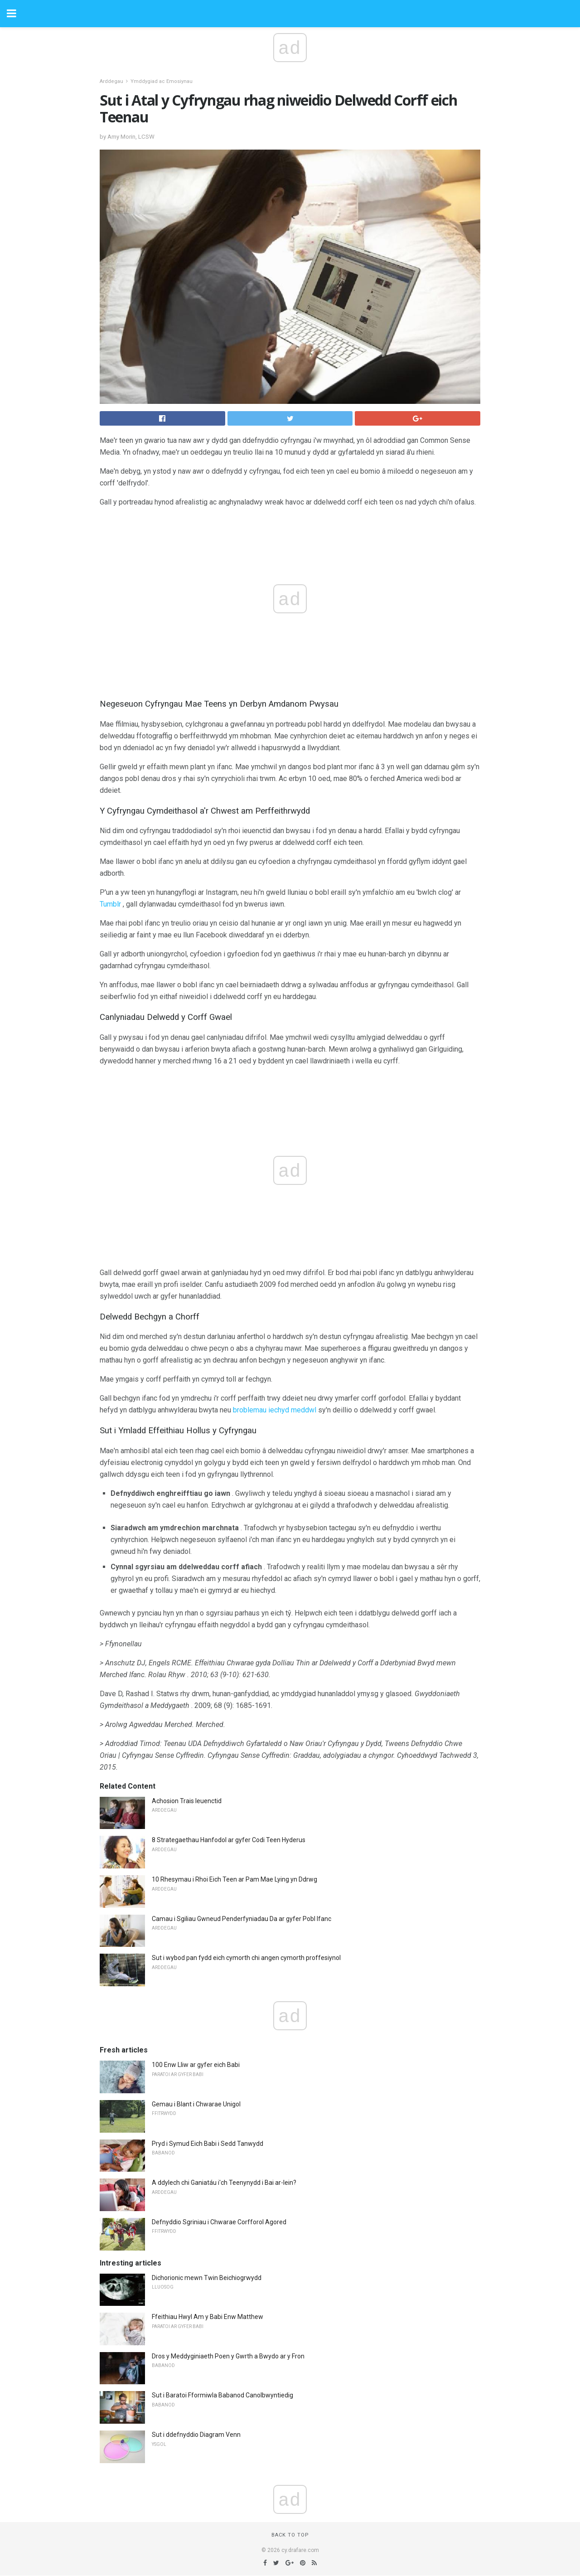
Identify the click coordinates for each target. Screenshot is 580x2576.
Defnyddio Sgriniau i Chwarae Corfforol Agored (219, 2222)
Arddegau (111, 81)
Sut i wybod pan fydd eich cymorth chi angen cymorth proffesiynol (246, 1957)
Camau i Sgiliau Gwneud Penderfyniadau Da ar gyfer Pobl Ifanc (241, 1918)
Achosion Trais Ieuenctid (187, 1801)
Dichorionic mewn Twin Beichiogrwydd (206, 2277)
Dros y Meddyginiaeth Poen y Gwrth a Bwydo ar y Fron (228, 2356)
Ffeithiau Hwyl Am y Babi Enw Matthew (207, 2316)
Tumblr (110, 904)
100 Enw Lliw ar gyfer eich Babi (196, 2064)
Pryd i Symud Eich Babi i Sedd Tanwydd (207, 2143)
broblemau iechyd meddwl (274, 1410)
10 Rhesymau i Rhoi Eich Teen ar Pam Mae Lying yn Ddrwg (234, 1879)
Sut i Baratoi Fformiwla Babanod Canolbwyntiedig (222, 2395)
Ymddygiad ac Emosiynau (161, 81)
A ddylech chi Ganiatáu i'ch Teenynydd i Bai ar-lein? (224, 2182)
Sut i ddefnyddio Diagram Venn (196, 2434)
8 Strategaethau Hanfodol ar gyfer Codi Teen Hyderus (228, 1839)
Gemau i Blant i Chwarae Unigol (196, 2104)
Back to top (290, 2535)
